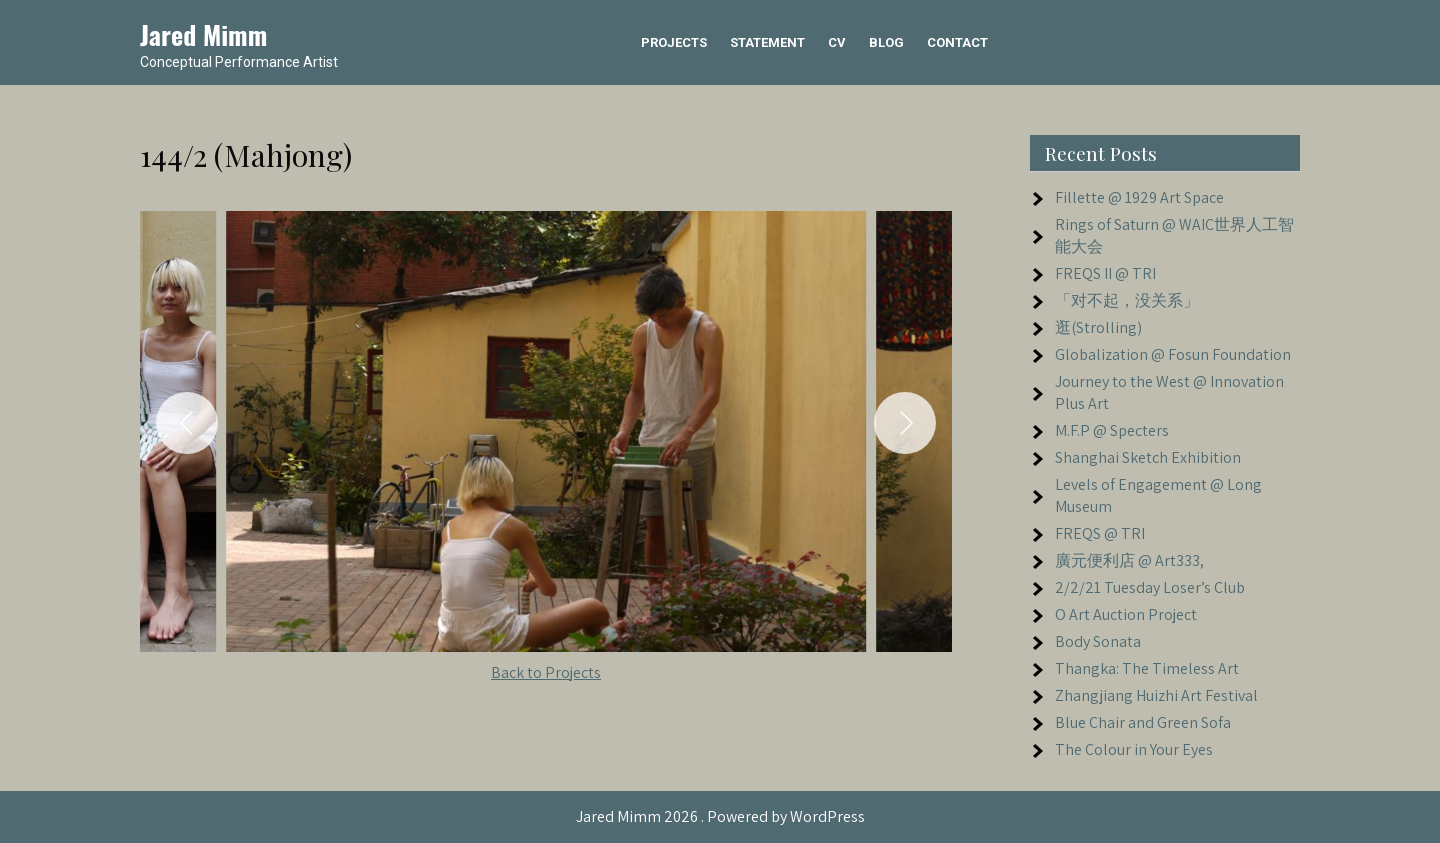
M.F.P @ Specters (1112, 430)
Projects (674, 42)
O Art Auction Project (1126, 614)
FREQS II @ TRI (1105, 273)
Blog (886, 42)
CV (837, 42)
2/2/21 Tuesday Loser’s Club (1150, 587)
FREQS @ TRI (1100, 533)
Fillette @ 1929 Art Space (1139, 197)
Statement (767, 42)
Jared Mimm (203, 34)
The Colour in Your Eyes (1134, 749)
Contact (957, 42)
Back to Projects (546, 672)
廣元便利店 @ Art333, (1129, 560)
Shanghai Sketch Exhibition (1148, 457)
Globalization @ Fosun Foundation (1173, 354)
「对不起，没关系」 (1127, 300)
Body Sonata (1098, 641)
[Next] (905, 423)
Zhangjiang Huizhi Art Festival (1156, 695)
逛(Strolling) (1098, 327)
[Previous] (187, 423)
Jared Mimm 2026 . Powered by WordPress (720, 816)
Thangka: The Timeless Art (1147, 668)
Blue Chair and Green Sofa (1143, 722)
